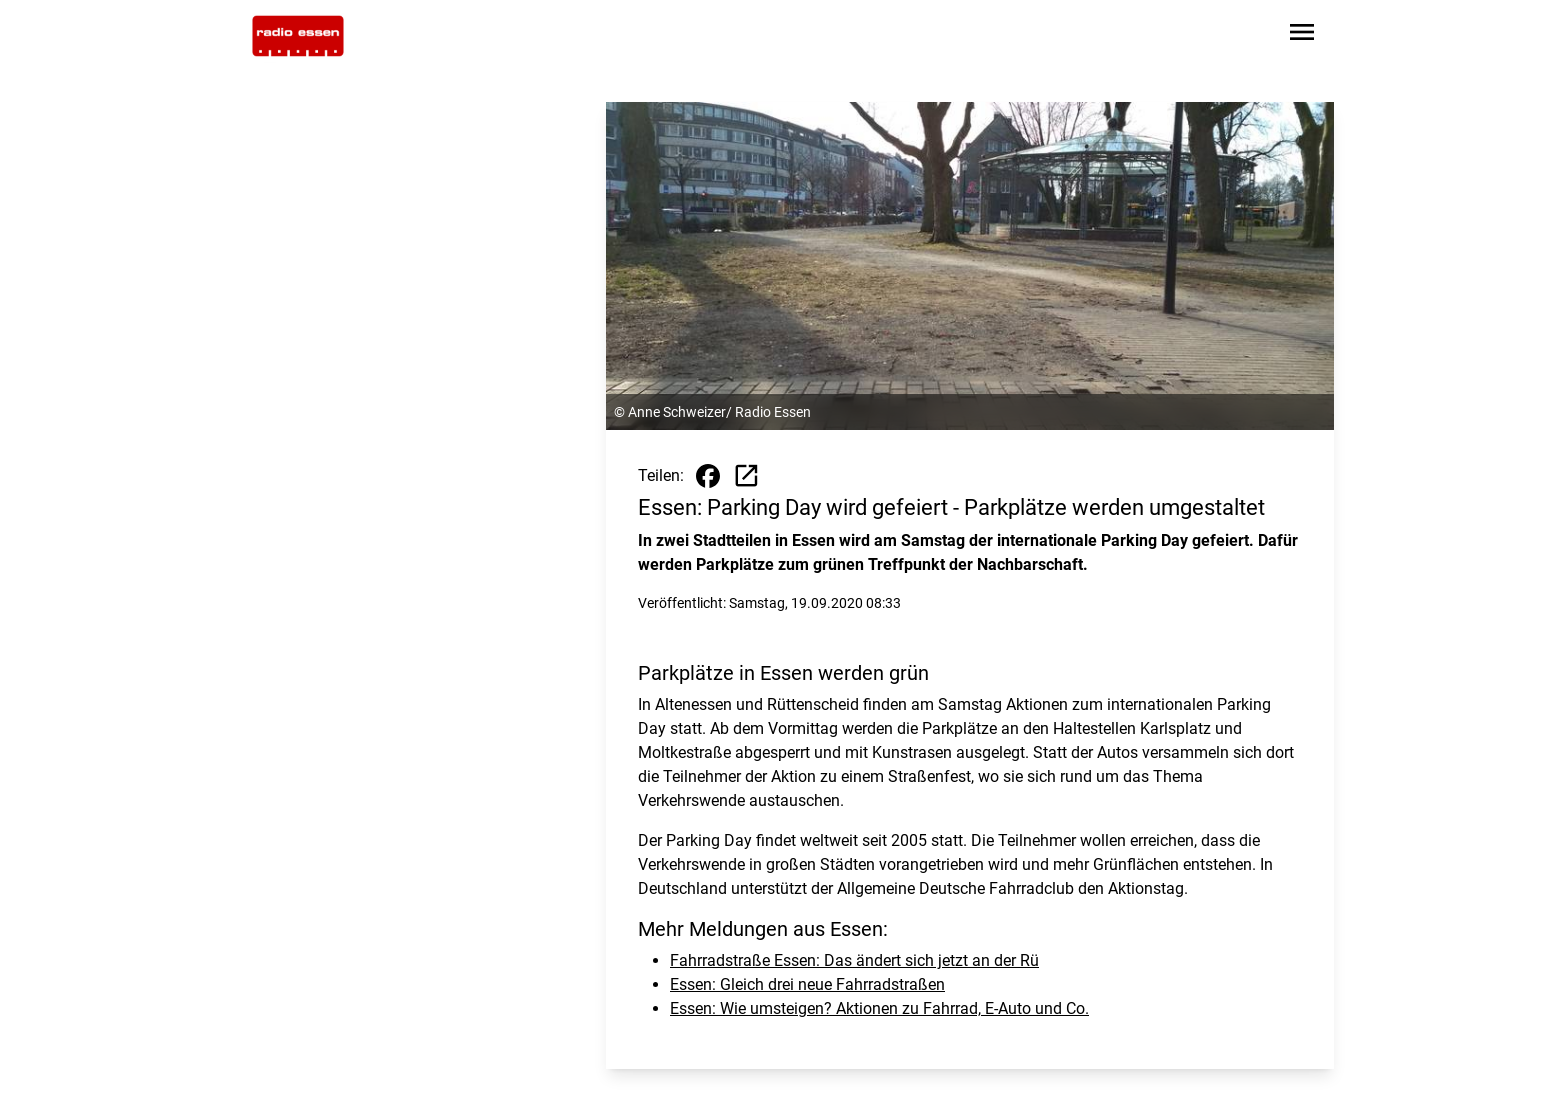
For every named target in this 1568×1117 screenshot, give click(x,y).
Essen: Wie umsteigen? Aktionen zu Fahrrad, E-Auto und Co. (879, 1008)
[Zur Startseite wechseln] (298, 36)
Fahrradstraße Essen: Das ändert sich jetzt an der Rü (854, 960)
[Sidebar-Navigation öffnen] (1302, 35)
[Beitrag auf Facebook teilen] (708, 476)
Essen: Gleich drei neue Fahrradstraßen (807, 984)
